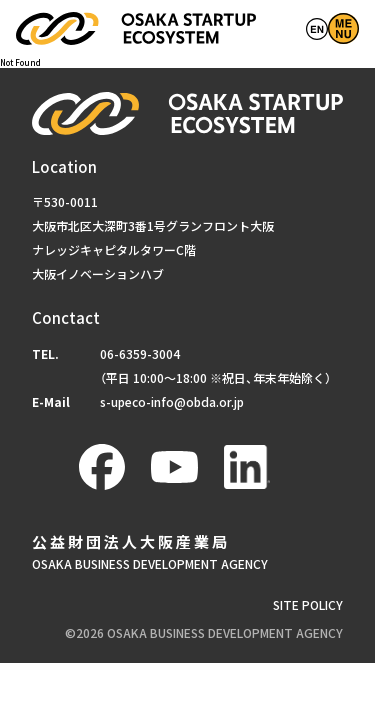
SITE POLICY (308, 609)
